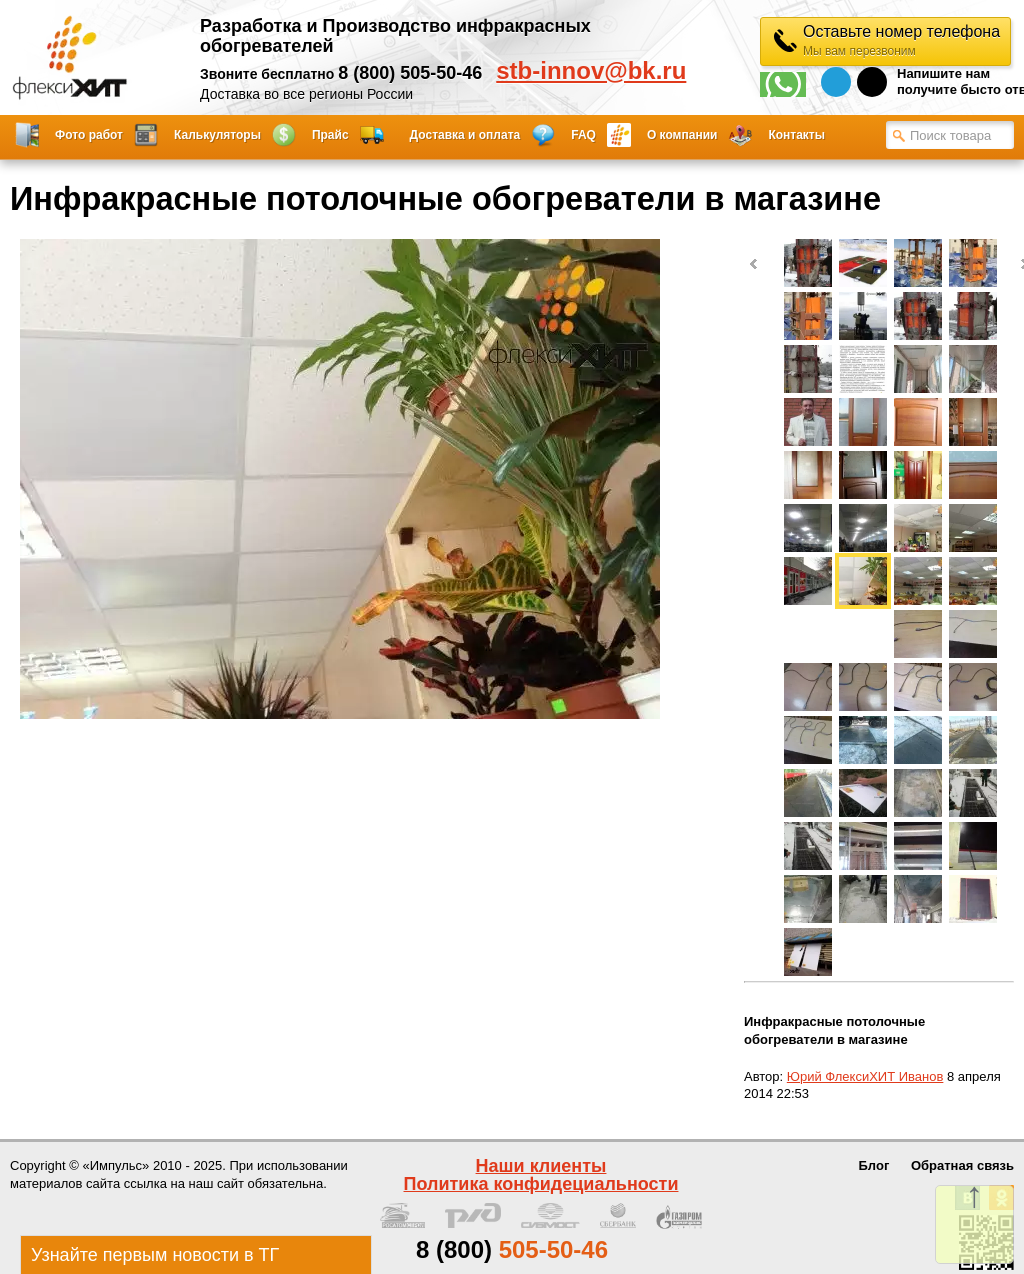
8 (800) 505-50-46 (410, 73)
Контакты (796, 135)
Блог (874, 1165)
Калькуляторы (217, 135)
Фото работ (89, 135)
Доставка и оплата (465, 135)
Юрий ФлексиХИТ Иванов (865, 1076)
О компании (682, 135)
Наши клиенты (541, 1166)
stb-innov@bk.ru (591, 71)
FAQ (583, 135)
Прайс (330, 135)
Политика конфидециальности (541, 1184)
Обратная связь (962, 1165)
